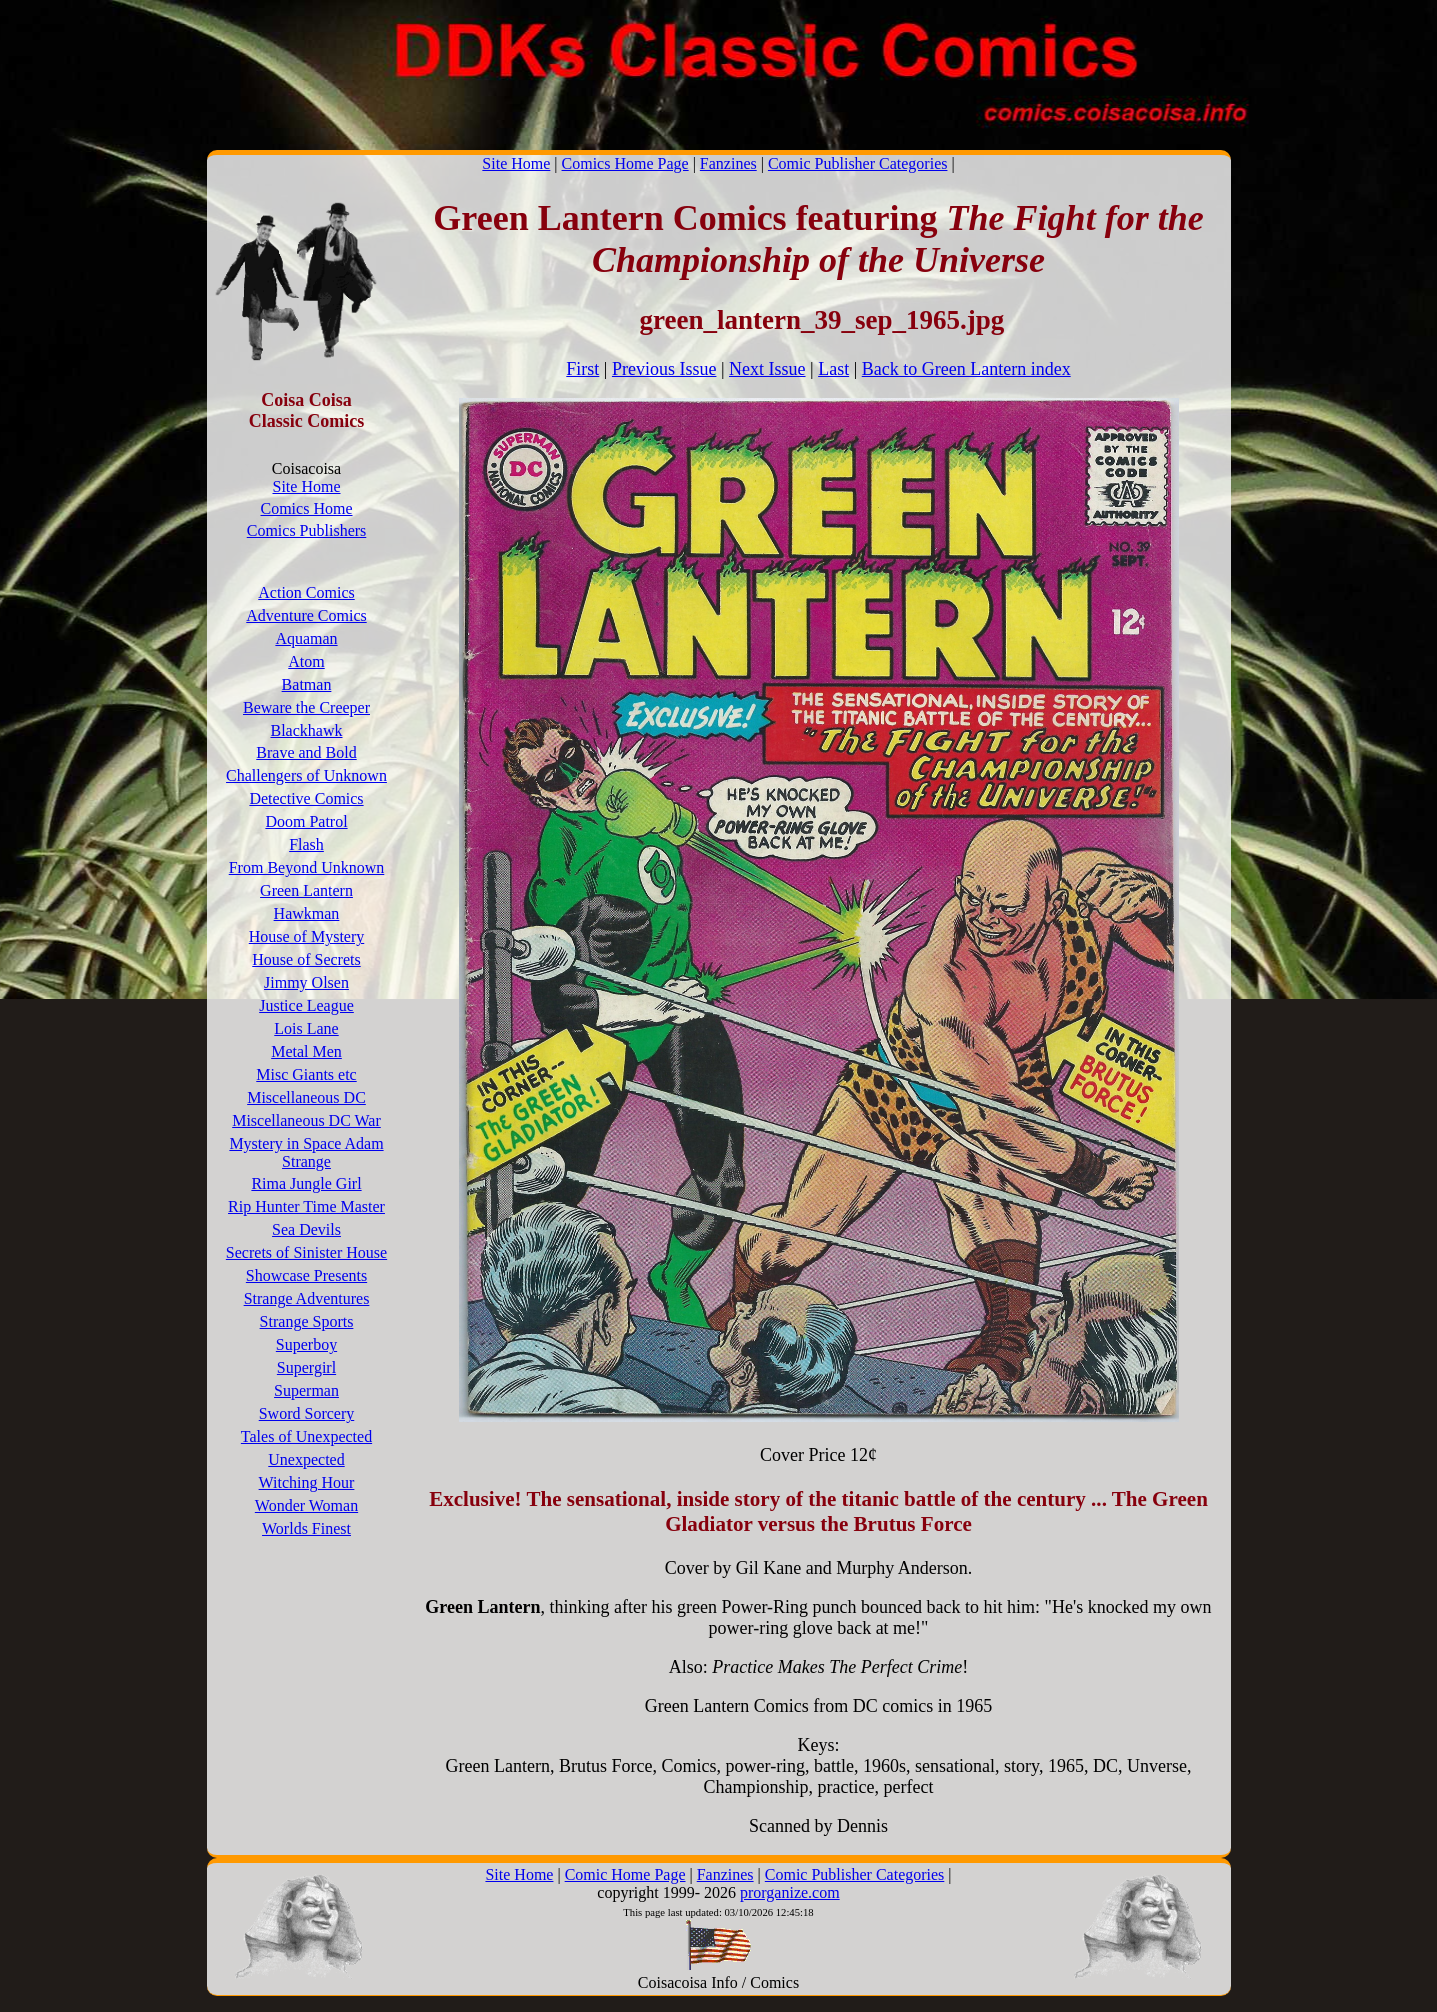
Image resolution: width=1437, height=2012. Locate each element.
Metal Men (306, 1051)
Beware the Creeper (306, 707)
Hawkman (307, 913)
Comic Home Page (625, 1874)
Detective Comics (306, 798)
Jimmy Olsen (306, 982)
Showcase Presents (306, 1275)
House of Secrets (306, 959)
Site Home (516, 163)
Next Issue (767, 369)
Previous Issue (664, 369)
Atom (306, 661)
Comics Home (307, 508)
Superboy (306, 1344)
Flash (306, 844)
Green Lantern (306, 890)
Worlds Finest (306, 1528)
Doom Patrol (306, 821)
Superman (306, 1390)
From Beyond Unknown (307, 867)
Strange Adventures (307, 1298)
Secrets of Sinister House (306, 1252)
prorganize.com (790, 1892)
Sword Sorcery (307, 1413)
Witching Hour (307, 1482)
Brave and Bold (306, 752)
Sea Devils (306, 1229)
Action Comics (306, 592)
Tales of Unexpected (306, 1436)
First (582, 369)
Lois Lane (306, 1028)
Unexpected (306, 1459)
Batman (307, 684)
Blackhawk (307, 730)
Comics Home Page (625, 163)
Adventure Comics (306, 615)
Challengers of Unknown (306, 775)
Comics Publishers (307, 530)
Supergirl (306, 1367)
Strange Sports (307, 1321)
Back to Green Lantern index (966, 369)
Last (833, 369)
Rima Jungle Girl (306, 1183)
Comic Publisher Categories (858, 163)
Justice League (306, 1005)
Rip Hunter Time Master (306, 1206)
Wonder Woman (306, 1505)
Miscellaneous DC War (306, 1120)
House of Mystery (307, 936)
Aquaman (306, 638)
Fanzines (728, 163)
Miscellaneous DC (306, 1097)
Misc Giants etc (306, 1074)
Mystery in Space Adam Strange (306, 1152)
